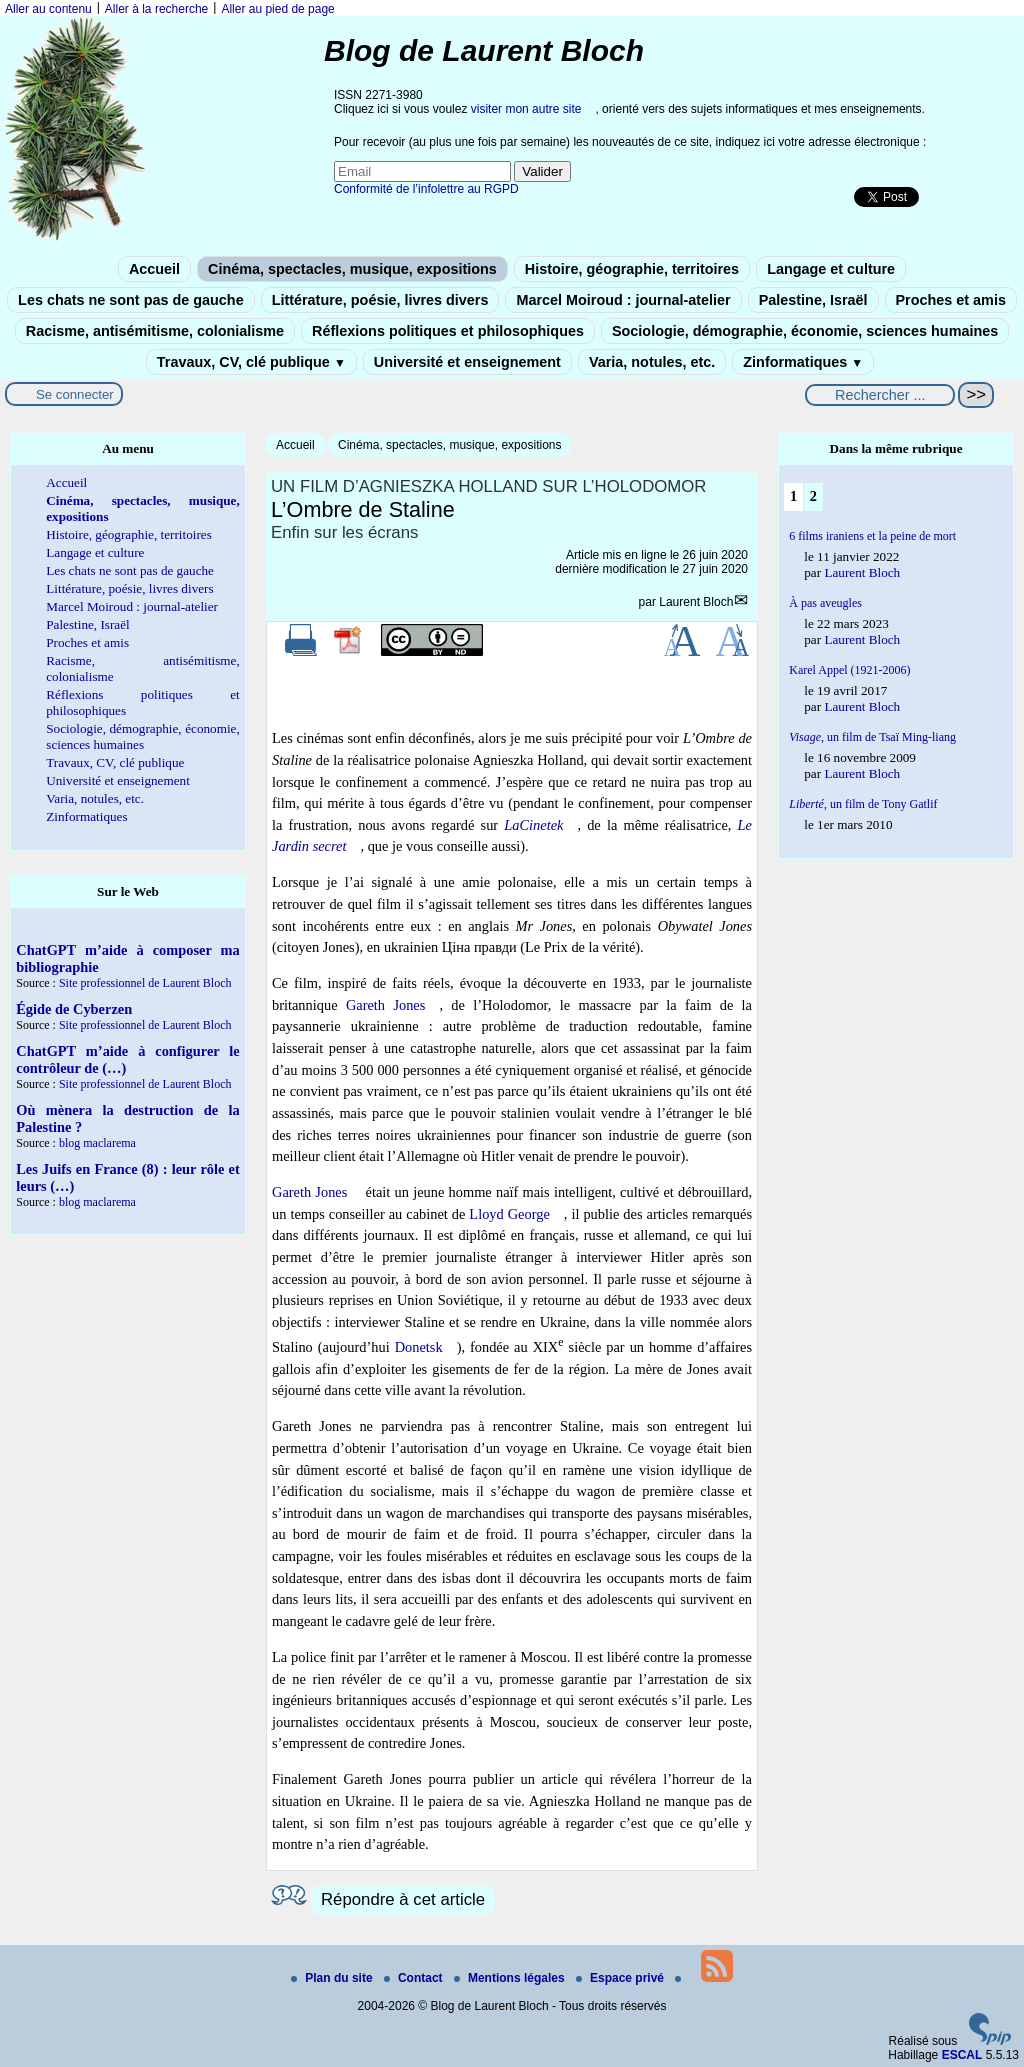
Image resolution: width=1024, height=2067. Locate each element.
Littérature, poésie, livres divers (380, 300)
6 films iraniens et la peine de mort (872, 536)
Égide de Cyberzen (74, 1009)
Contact (415, 1978)
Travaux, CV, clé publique (251, 362)
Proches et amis (951, 300)
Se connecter (75, 394)
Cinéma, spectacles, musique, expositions (352, 269)
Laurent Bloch (696, 602)
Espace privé (621, 1978)
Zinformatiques (803, 362)
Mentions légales (511, 1978)
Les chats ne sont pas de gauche (131, 300)
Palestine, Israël (813, 300)
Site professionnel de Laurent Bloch (145, 983)
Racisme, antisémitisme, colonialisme (155, 331)
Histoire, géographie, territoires (632, 269)
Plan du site (333, 1978)
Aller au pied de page (277, 9)
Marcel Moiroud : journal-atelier (623, 300)
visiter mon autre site (526, 109)
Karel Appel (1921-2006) (849, 670)
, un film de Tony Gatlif (863, 804)
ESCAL (962, 2055)
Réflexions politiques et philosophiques (448, 331)
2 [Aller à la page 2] (813, 496)
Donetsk (419, 1347)
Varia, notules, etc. (652, 362)
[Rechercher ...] (880, 395)
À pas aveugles (825, 603)
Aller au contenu (48, 9)
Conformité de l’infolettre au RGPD (426, 189)
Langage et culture (831, 269)
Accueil (154, 269)
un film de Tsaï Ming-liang (872, 737)
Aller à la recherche (156, 9)
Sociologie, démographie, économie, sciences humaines (805, 331)
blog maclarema (97, 1143)
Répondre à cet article (403, 1899)
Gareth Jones (385, 1005)
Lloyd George (509, 1214)
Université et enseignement (467, 362)
